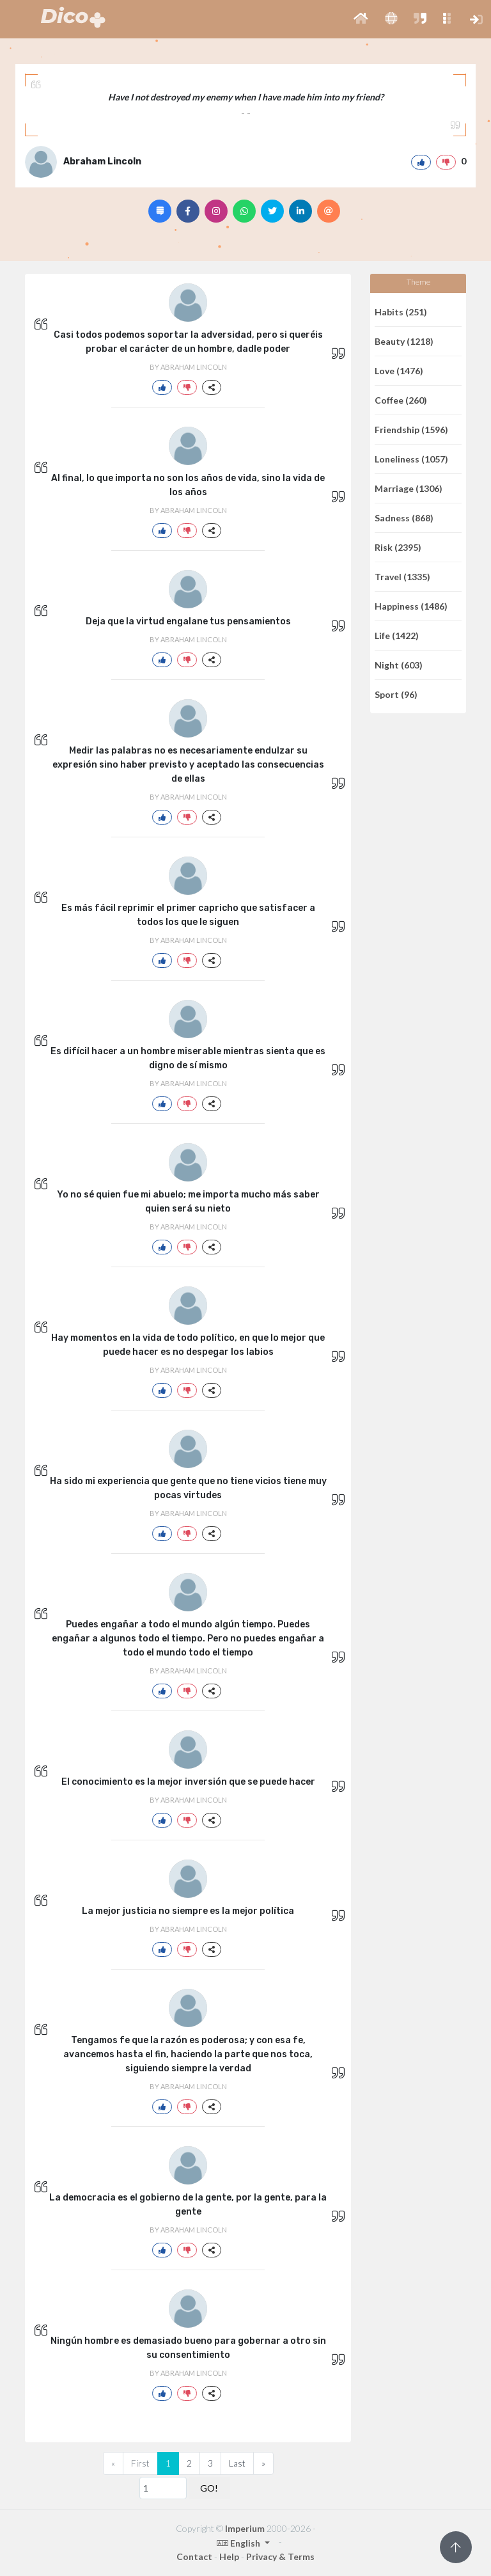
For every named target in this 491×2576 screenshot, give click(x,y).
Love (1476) (399, 370)
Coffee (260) (401, 400)
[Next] (263, 2463)
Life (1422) (397, 635)
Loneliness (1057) (411, 459)
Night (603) (399, 665)
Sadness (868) (404, 517)
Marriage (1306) (408, 488)
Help (229, 2556)
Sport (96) (396, 694)
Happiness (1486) (411, 606)
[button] (361, 19)
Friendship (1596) (411, 429)
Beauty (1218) (404, 341)
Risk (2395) (398, 547)
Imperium (245, 2528)
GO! (209, 2488)
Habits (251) (401, 311)
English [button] (239, 2543)
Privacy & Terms (280, 2556)
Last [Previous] (237, 2463)
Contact (194, 2556)
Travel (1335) (402, 576)
